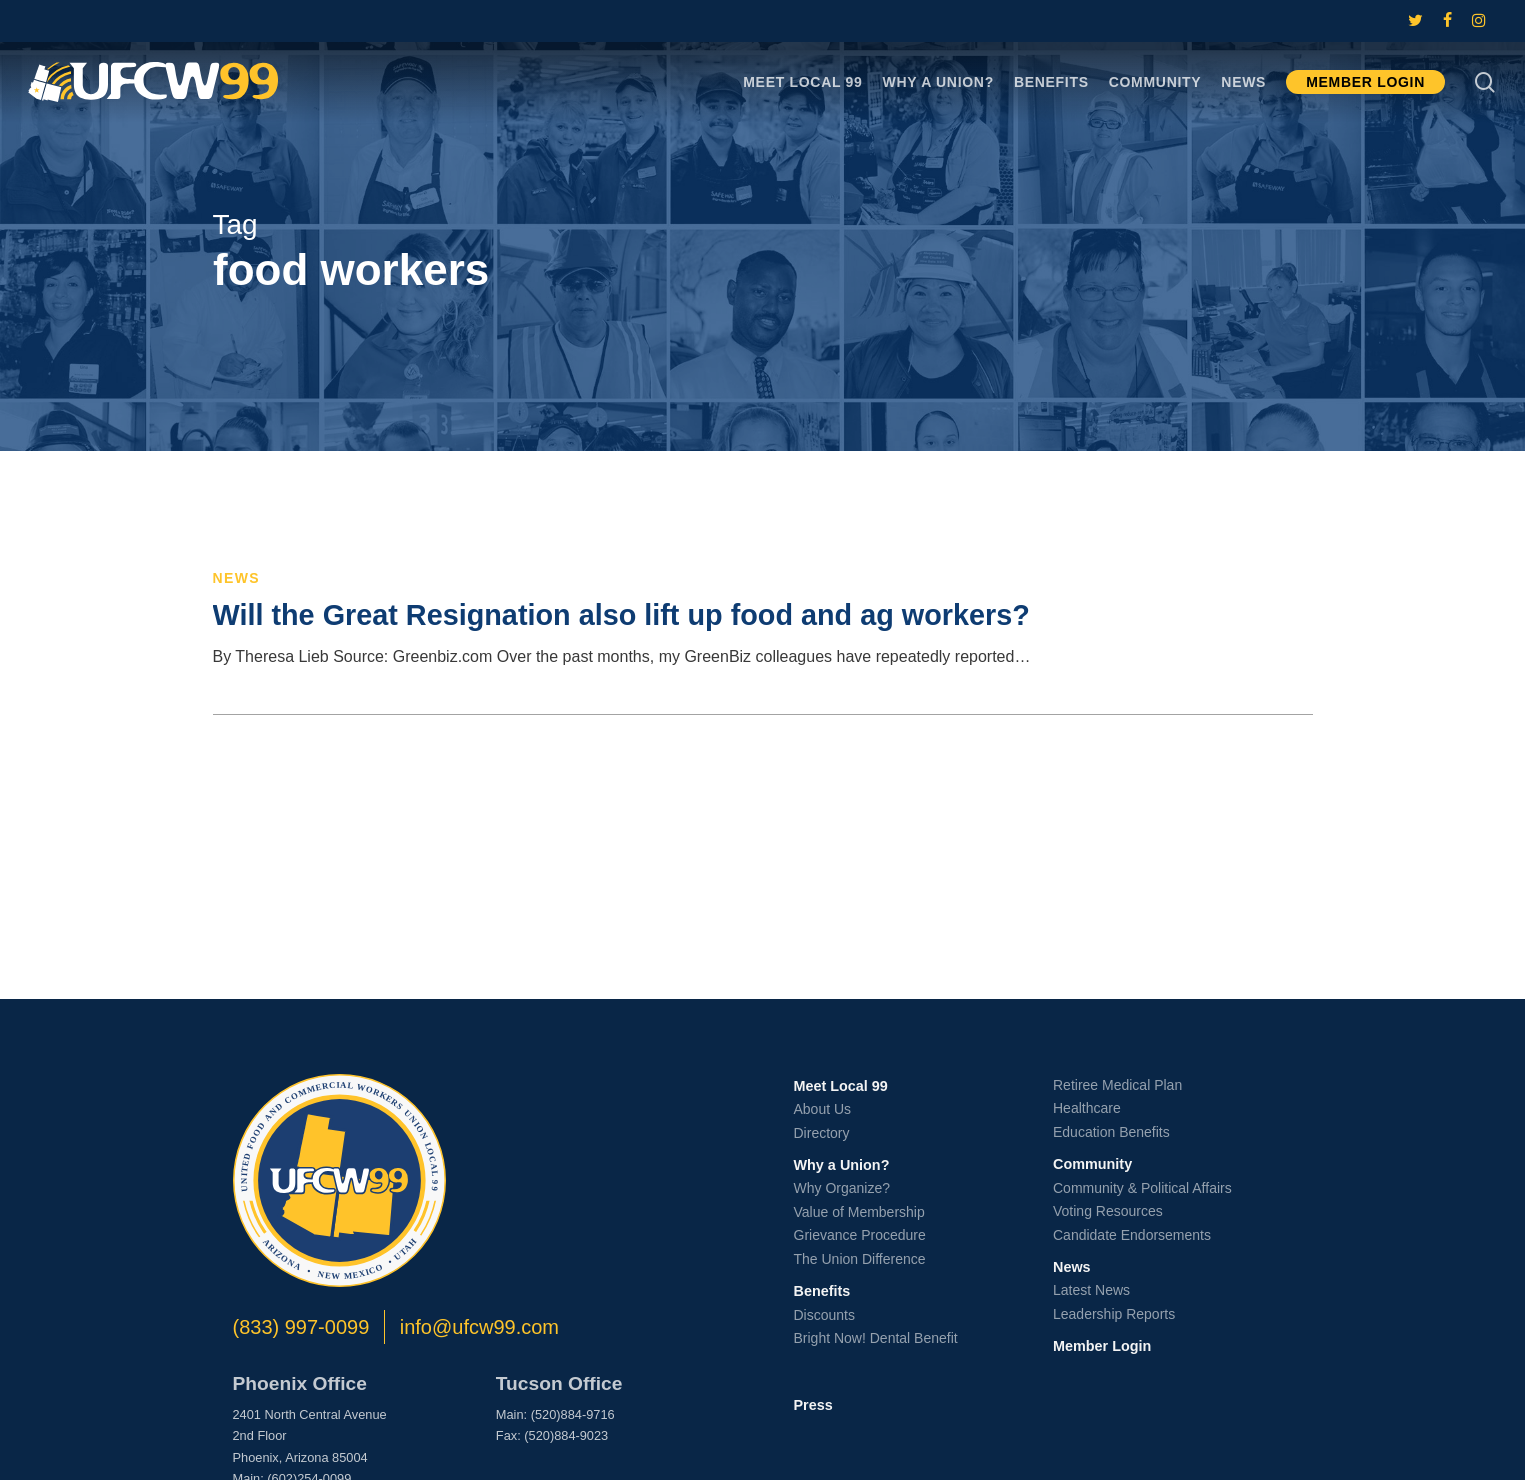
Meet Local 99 (841, 1086)
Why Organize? (842, 1188)
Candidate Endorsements (1132, 1235)
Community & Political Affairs (1142, 1188)
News (237, 578)
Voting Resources (1108, 1211)
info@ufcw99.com (479, 1327)
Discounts (824, 1315)
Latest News (1091, 1290)
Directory (822, 1133)
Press (813, 1405)
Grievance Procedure (860, 1235)
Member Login (1102, 1346)
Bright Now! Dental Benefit (876, 1338)
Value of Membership (859, 1212)
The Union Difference (860, 1259)
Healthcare (1087, 1108)
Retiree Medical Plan (1117, 1085)
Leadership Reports (1114, 1314)
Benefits (822, 1291)
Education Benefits (1111, 1132)
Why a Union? (842, 1165)
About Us (823, 1109)
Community (1092, 1164)
